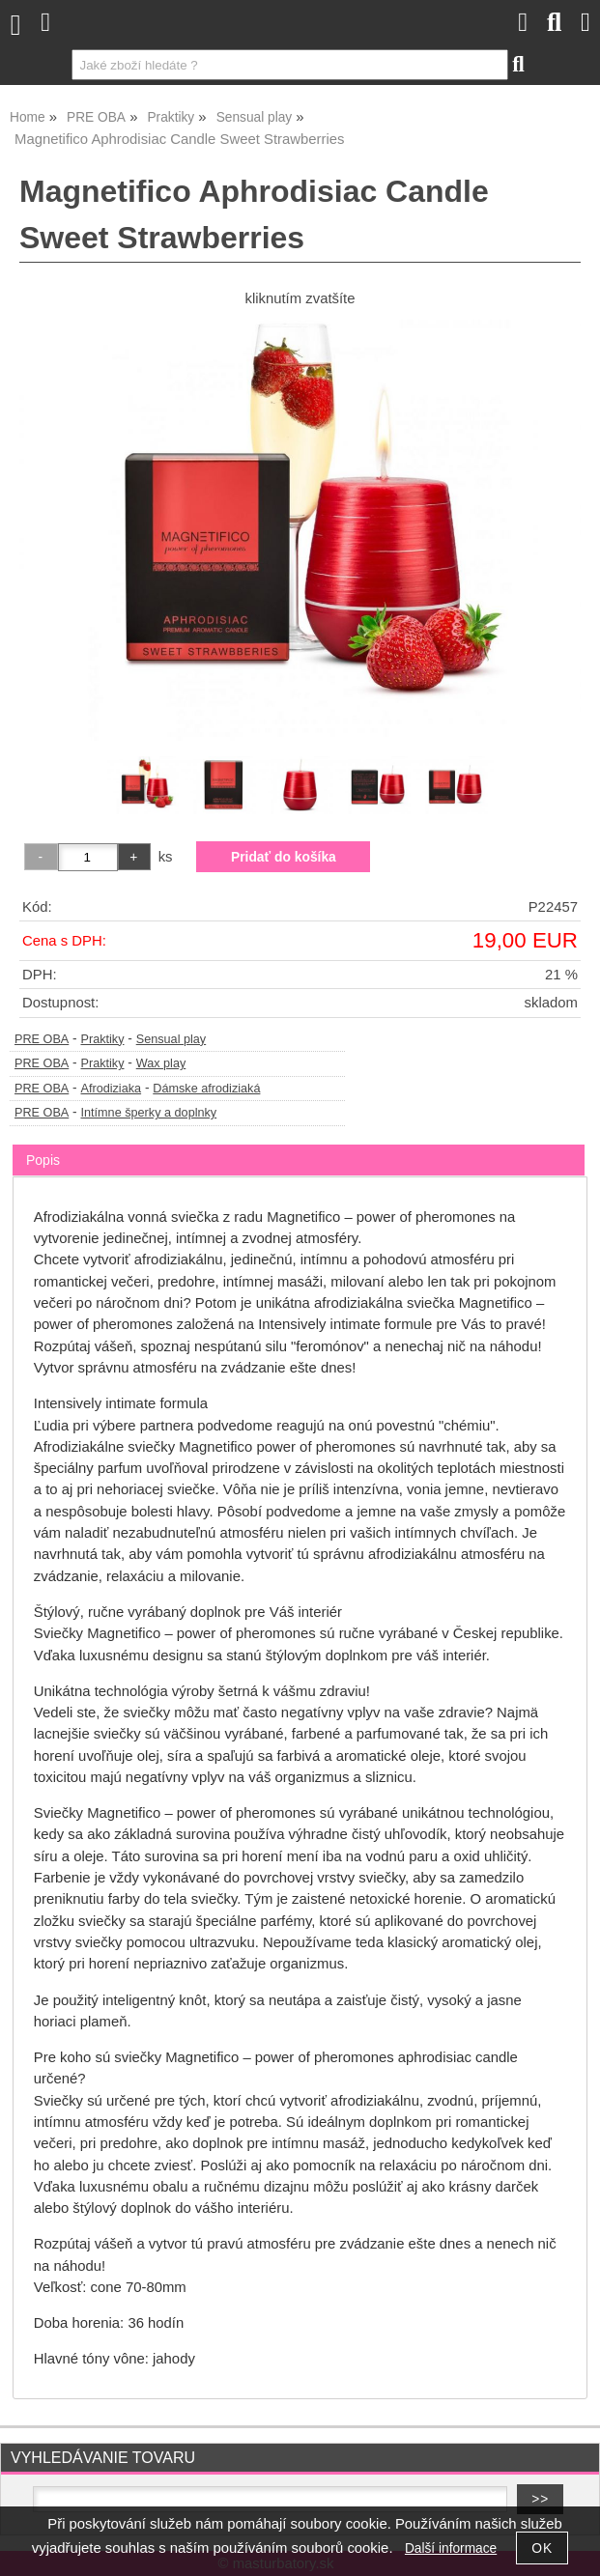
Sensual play (171, 1039)
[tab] (299, 1145)
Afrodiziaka (110, 1088)
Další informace (451, 2548)
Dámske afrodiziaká (206, 1088)
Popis (43, 1160)
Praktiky (102, 1039)
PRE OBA (41, 1039)
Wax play (161, 1063)
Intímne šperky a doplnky (148, 1112)
